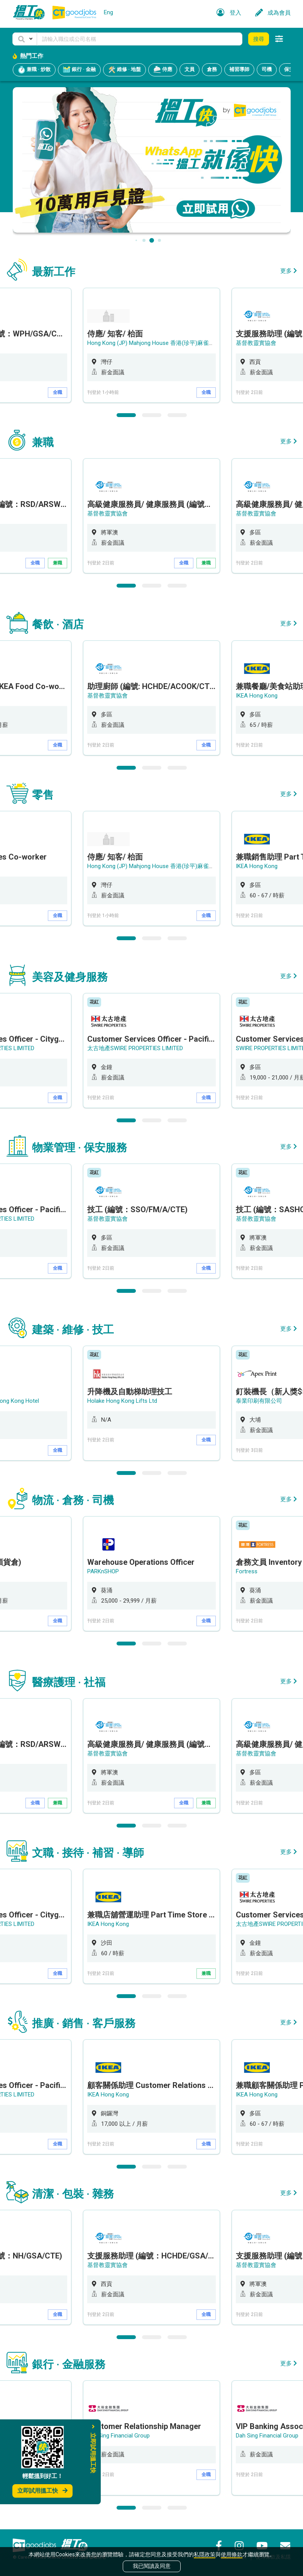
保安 (289, 69)
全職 (57, 392)
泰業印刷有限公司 (259, 1400)
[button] (24, 39)
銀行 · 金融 (79, 70)
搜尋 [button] (258, 39)
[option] (151, 345)
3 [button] (177, 415)
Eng (108, 12)
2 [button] (151, 415)
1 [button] (126, 415)
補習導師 (239, 69)
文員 (190, 69)
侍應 (162, 70)
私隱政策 (204, 2554)
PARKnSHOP (103, 1571)
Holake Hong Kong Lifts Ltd (122, 1400)
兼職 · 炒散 (34, 70)
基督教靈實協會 (256, 343)
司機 (267, 69)
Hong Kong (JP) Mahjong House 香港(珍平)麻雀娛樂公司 (159, 343)
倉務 (212, 69)
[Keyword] (139, 39)
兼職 (57, 563)
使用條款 (231, 2554)
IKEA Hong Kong (257, 695)
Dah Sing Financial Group (118, 2435)
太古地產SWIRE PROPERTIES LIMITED (135, 1048)
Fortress (246, 1571)
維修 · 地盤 (124, 70)
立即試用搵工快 (42, 2490)
